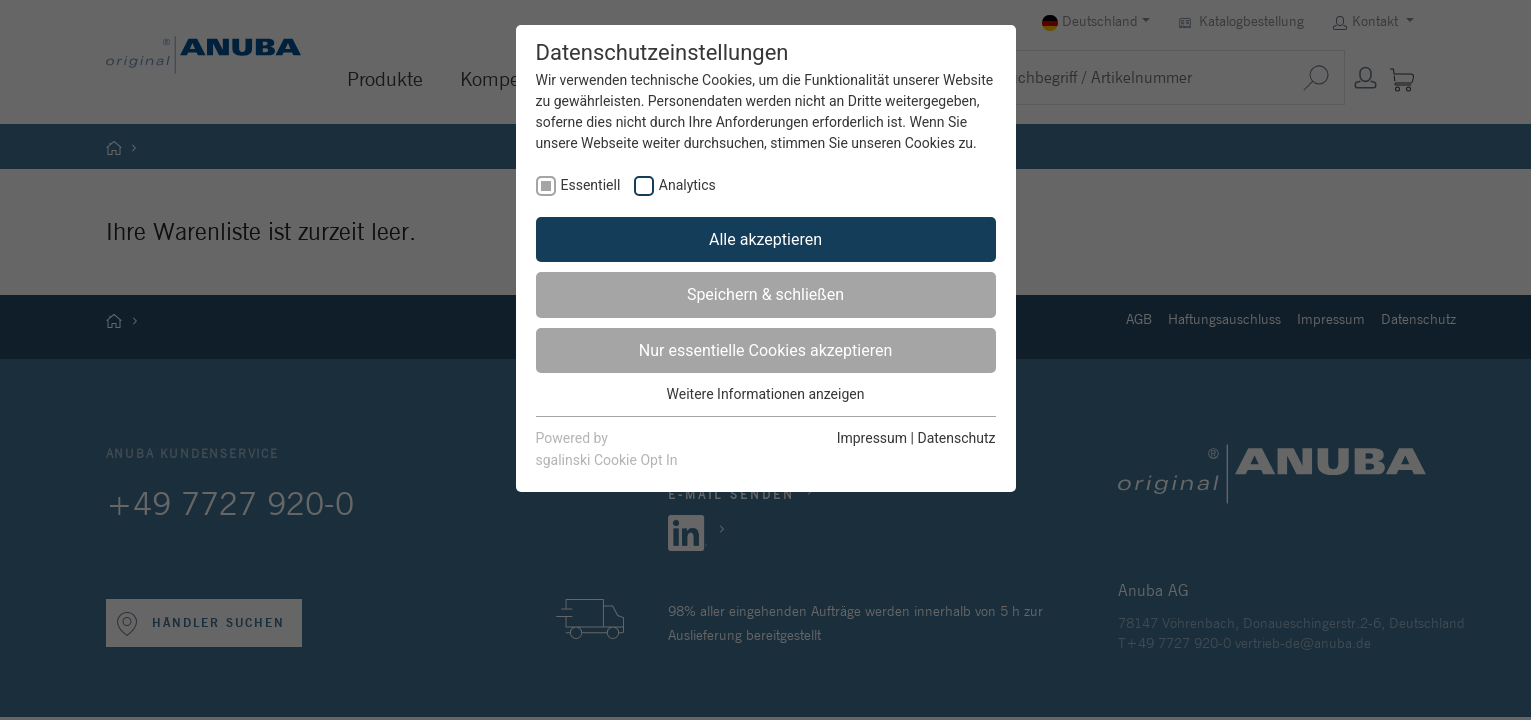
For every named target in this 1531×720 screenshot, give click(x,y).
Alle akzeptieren (765, 239)
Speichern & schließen (765, 294)
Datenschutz (956, 438)
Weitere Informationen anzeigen (766, 394)
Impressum (872, 438)
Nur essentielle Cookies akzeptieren (765, 350)
